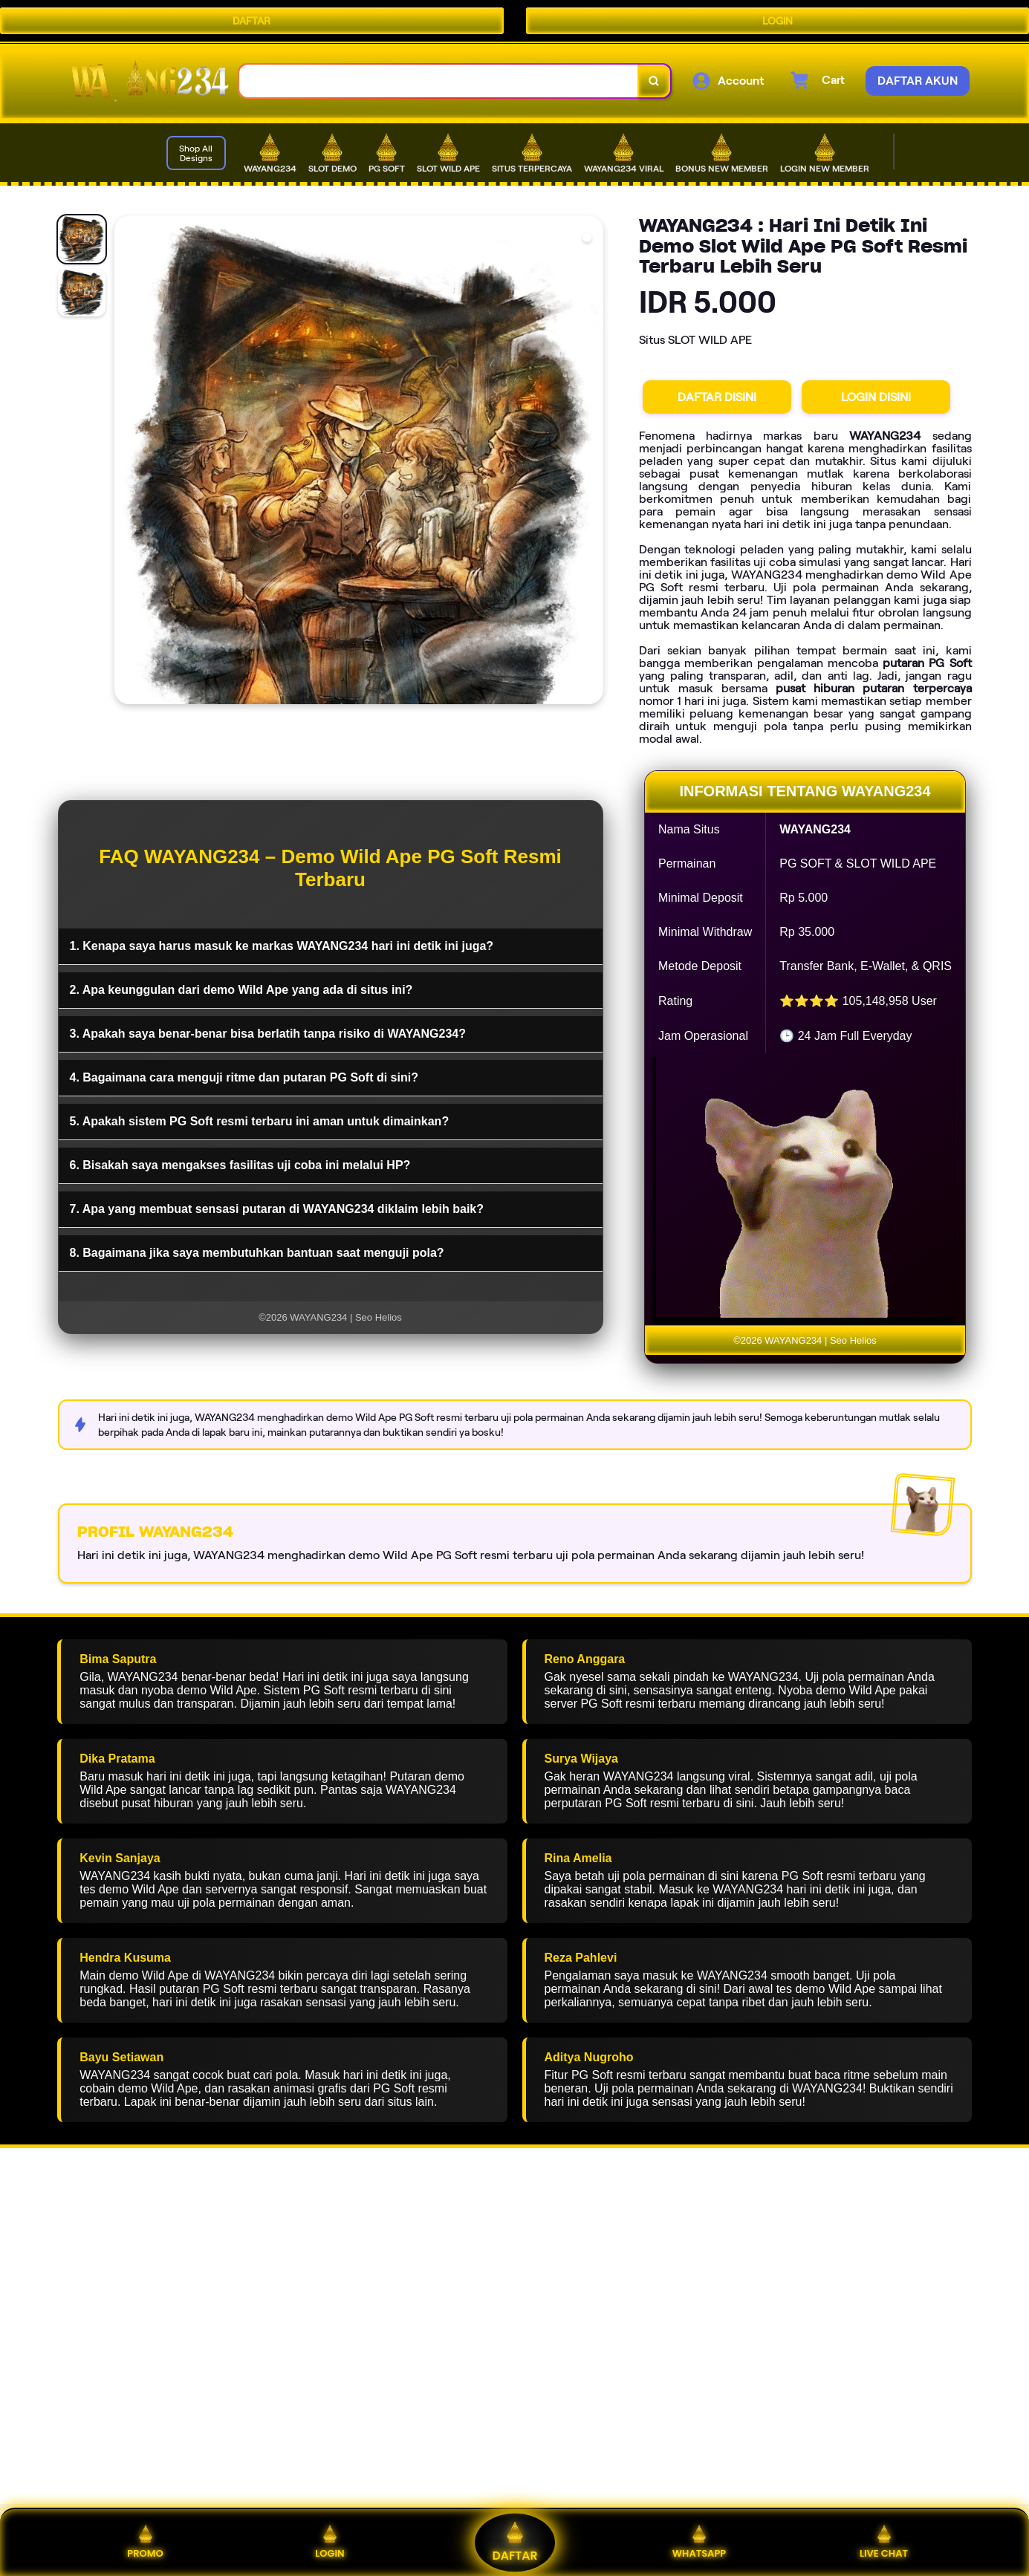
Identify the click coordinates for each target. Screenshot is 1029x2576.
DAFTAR (251, 21)
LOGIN (777, 21)
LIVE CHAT (884, 2542)
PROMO (145, 2542)
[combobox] (438, 81)
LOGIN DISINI (876, 397)
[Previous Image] (126, 462)
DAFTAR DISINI (717, 397)
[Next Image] (591, 462)
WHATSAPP (699, 2542)
